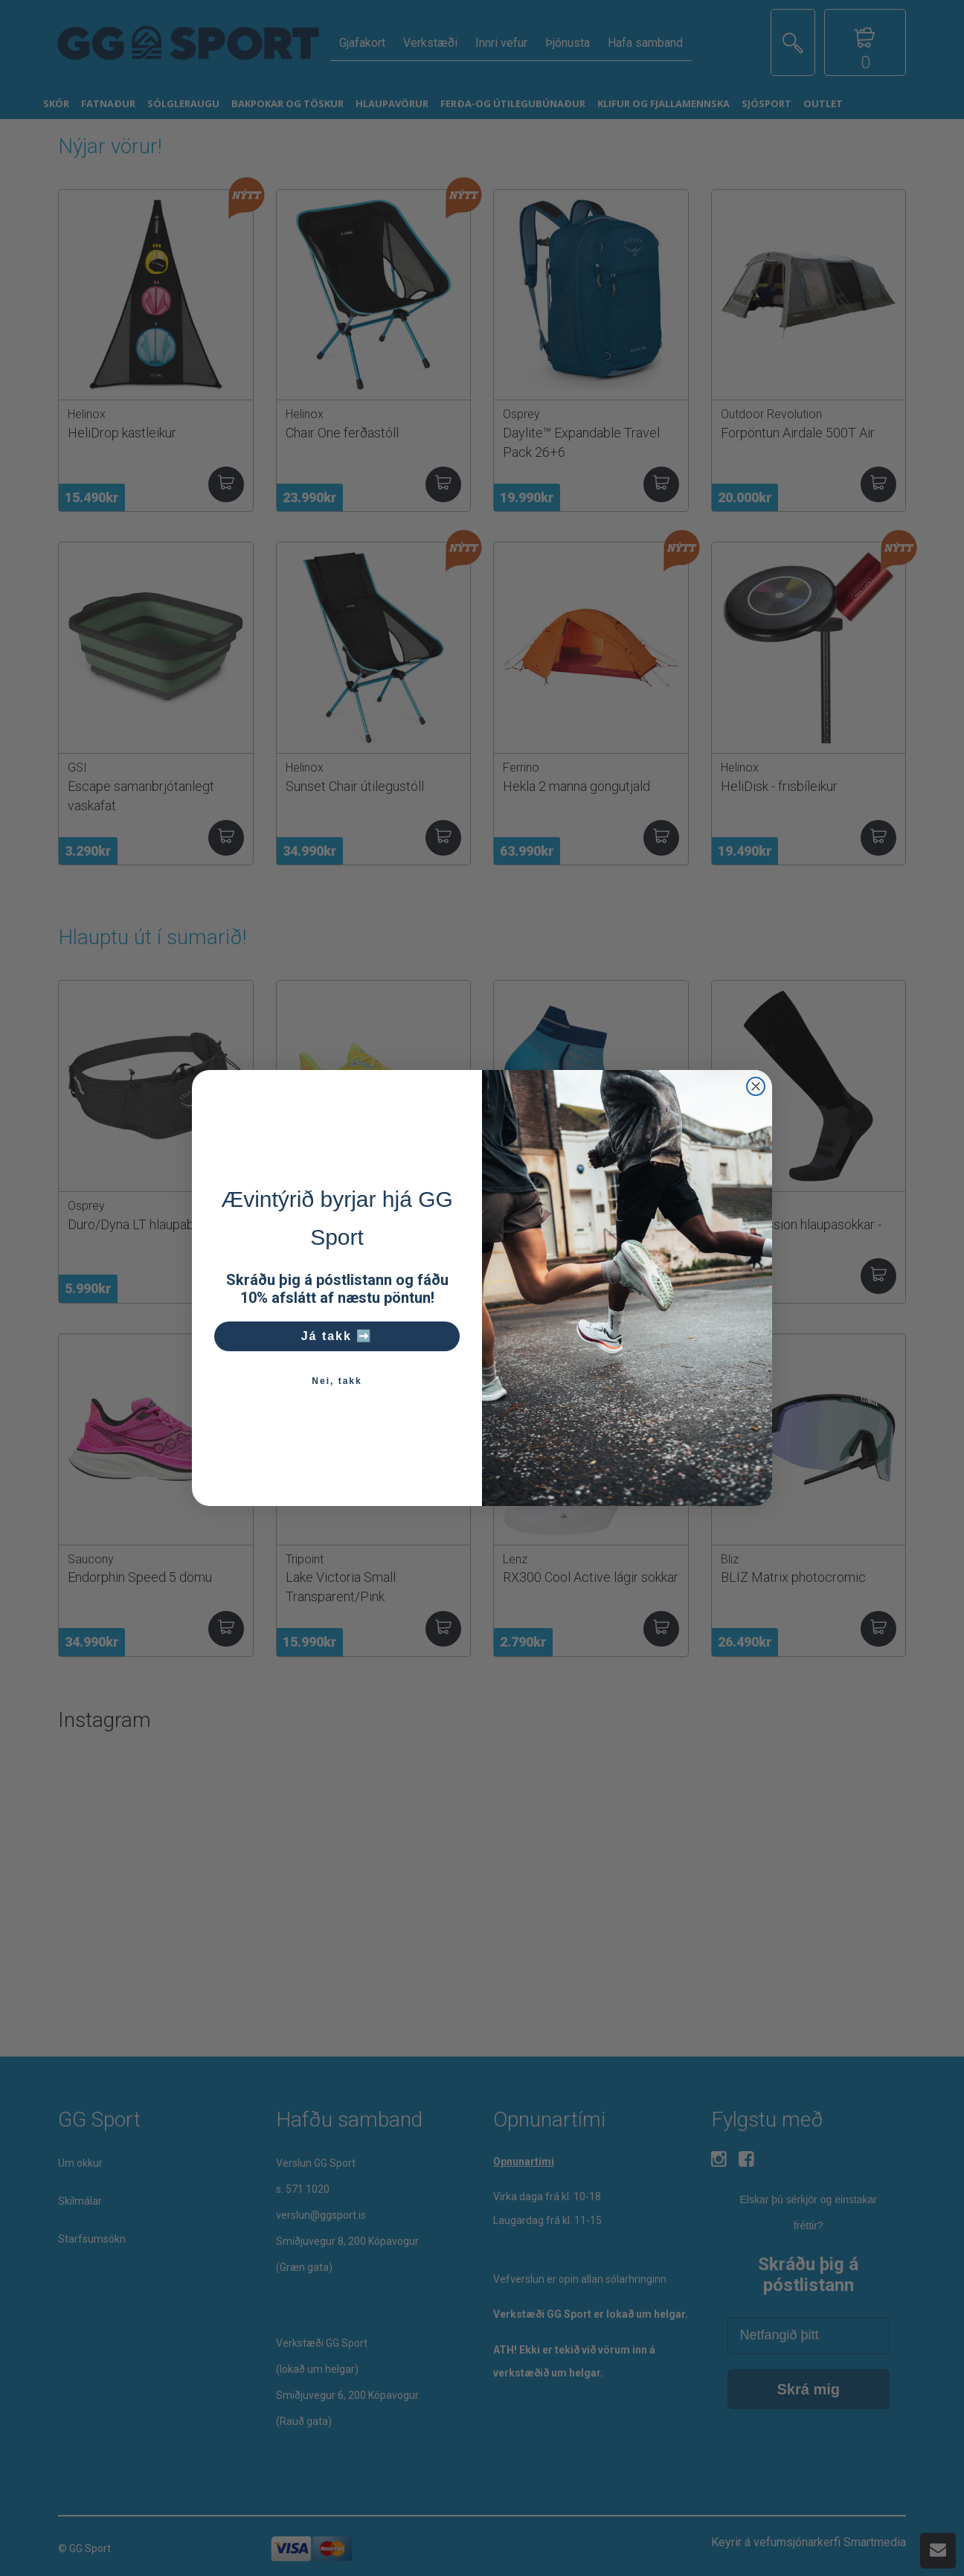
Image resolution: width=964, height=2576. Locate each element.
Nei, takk (337, 1381)
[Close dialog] (756, 1086)
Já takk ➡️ (337, 1336)
